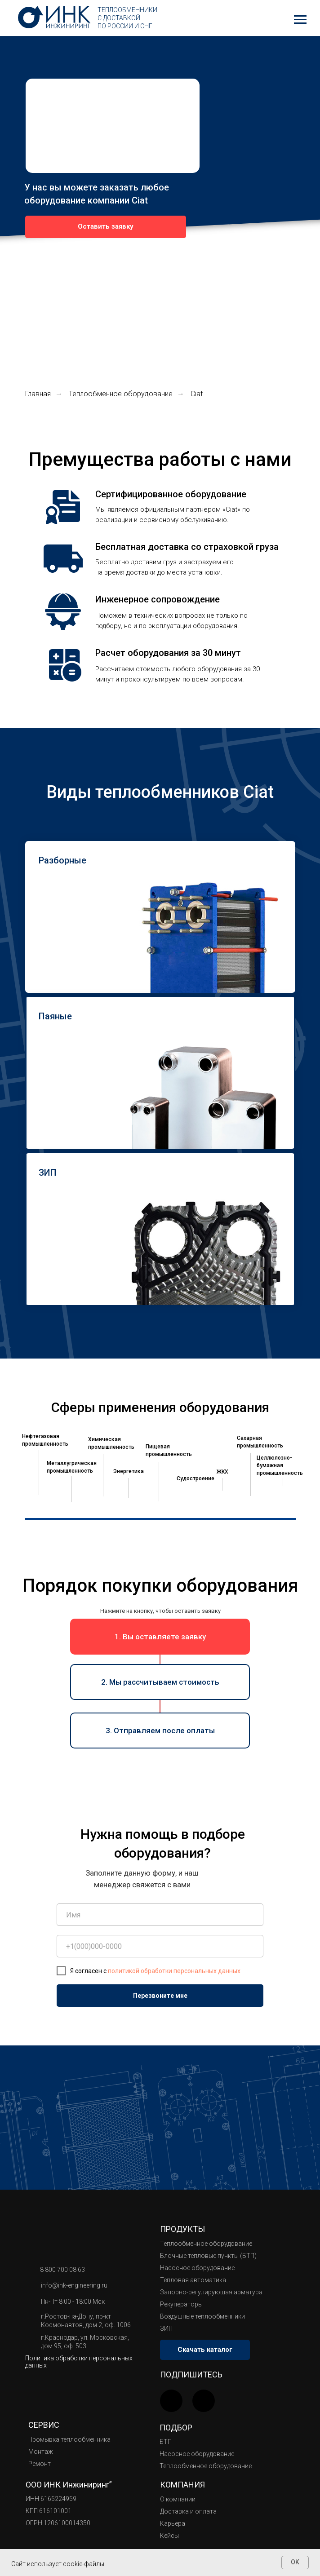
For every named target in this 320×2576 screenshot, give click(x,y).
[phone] (160, 1946)
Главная (38, 393)
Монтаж (40, 2451)
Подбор (176, 2427)
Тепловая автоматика (193, 2280)
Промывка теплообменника (69, 2439)
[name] (160, 1914)
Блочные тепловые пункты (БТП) (208, 2255)
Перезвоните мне (160, 1995)
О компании (178, 2499)
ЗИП (166, 2328)
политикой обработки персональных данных (174, 1970)
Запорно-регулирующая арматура (211, 2292)
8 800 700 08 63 (62, 2269)
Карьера (172, 2523)
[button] (105, 227)
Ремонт (39, 2463)
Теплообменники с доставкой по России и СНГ (127, 18)
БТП (166, 2441)
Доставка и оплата (188, 2511)
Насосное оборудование (197, 2267)
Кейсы (169, 2535)
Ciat (197, 393)
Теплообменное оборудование (121, 393)
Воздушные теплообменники (202, 2316)
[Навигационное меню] (300, 19)
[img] (203, 2401)
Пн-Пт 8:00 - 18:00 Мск (73, 2301)
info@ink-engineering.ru (74, 2285)
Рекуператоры (181, 2304)
